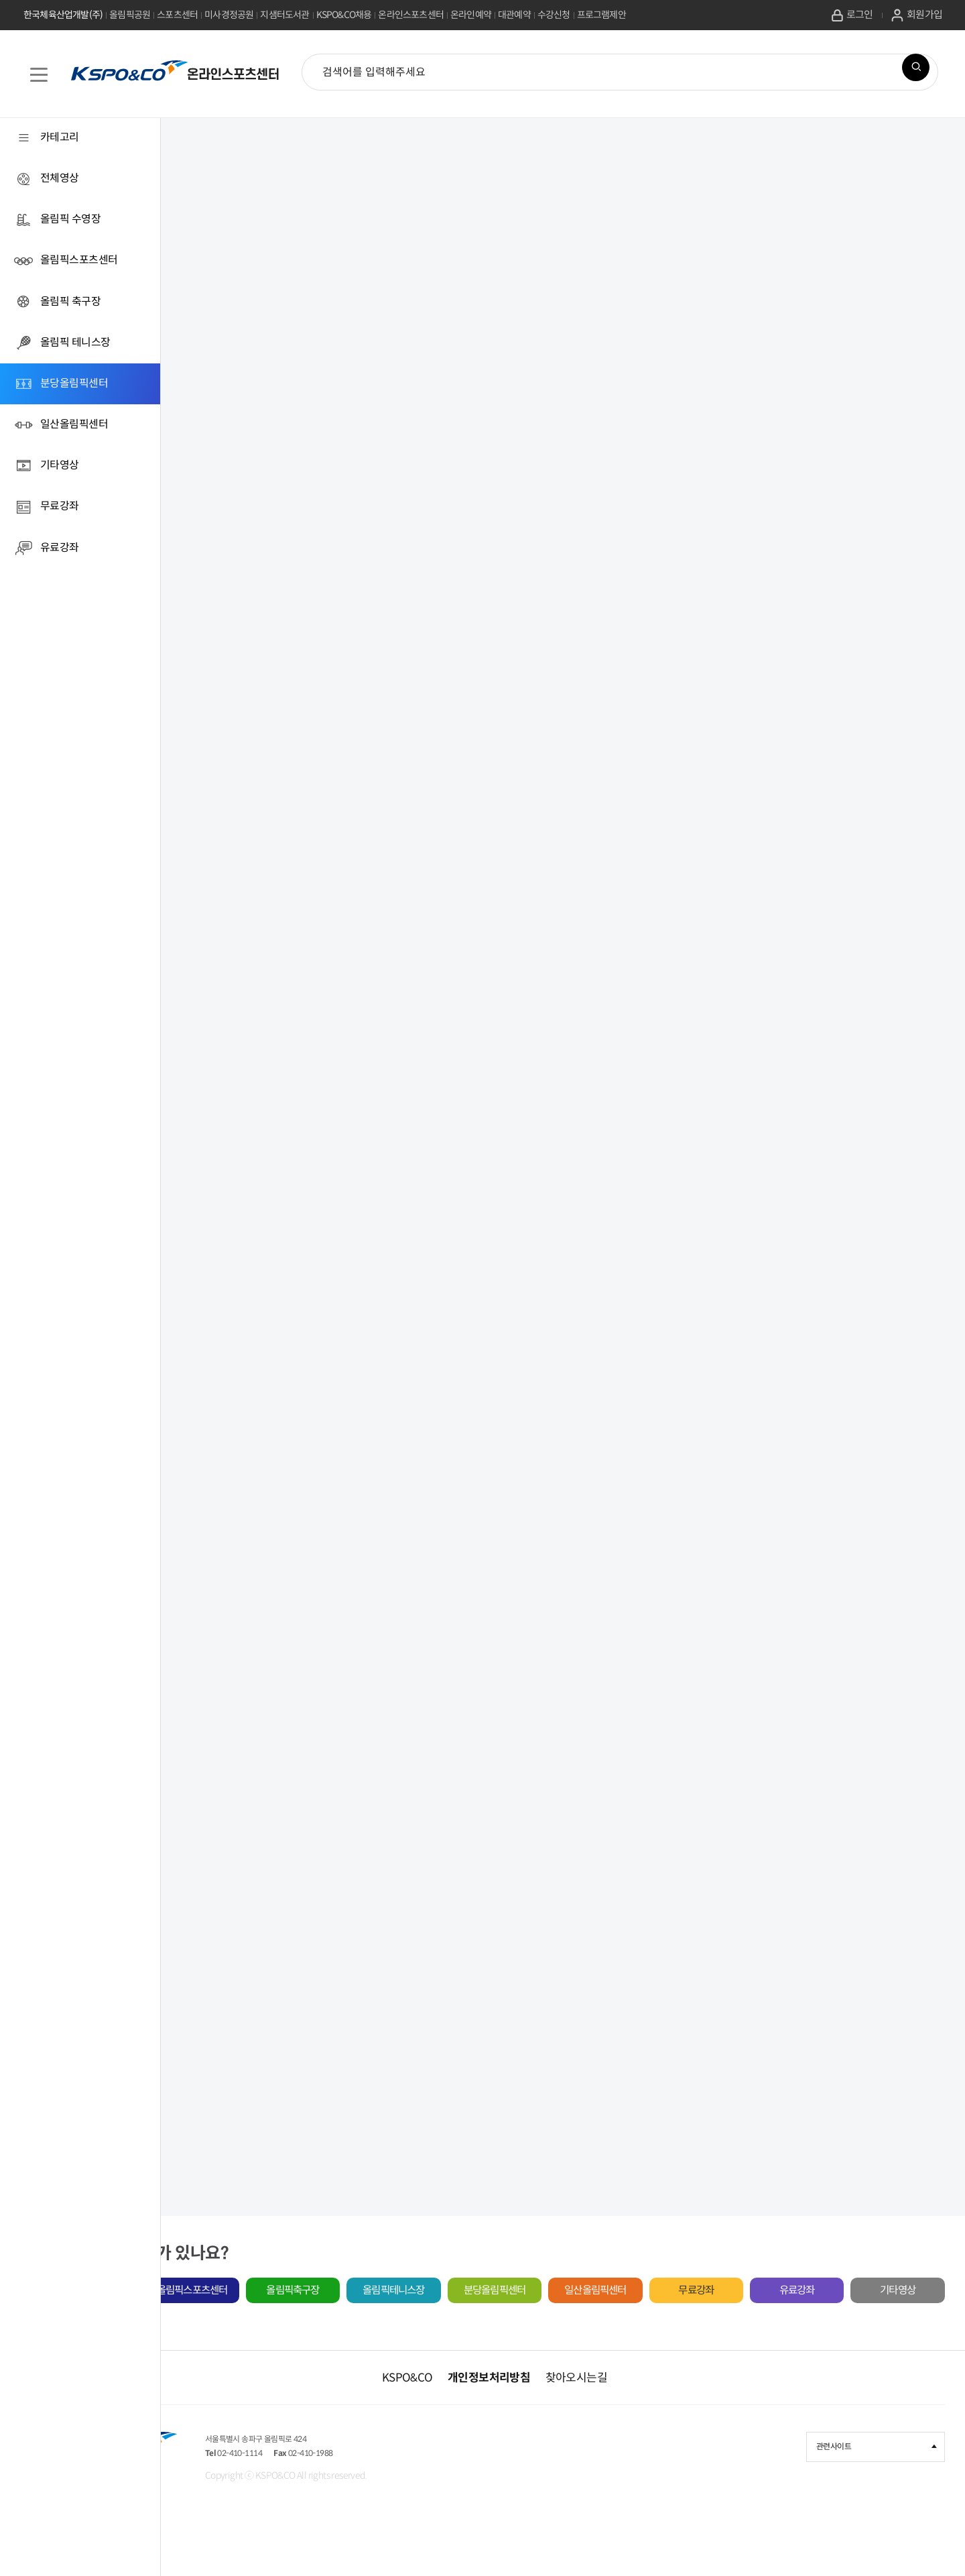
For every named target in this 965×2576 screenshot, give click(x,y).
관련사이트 (877, 2483)
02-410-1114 (390, 2495)
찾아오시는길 (644, 2413)
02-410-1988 (485, 2495)
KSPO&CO (476, 2413)
